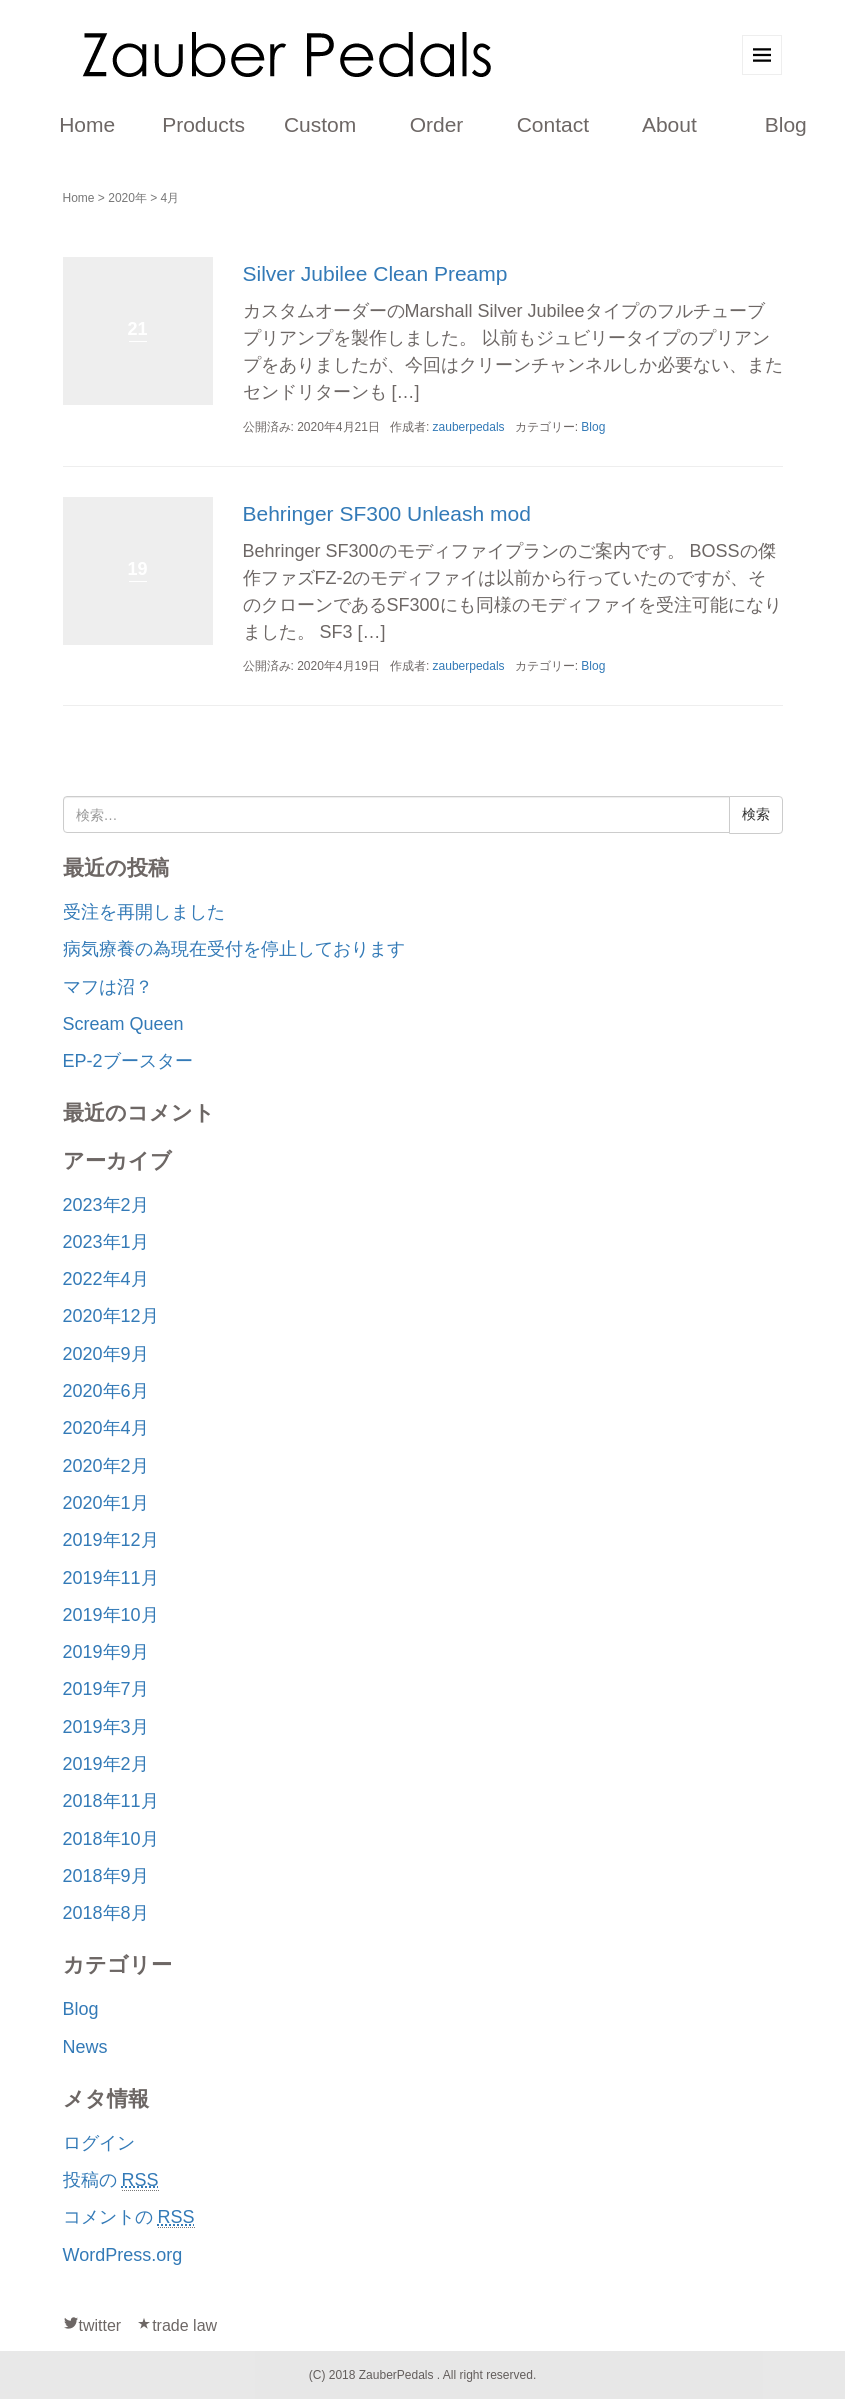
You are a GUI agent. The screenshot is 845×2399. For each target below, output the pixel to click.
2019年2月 (106, 1764)
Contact (553, 124)
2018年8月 (106, 1913)
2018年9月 (106, 1876)
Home (87, 124)
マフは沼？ (108, 987)
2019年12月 (111, 1540)
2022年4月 (106, 1279)
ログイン (99, 2143)
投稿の (111, 2180)
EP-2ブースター (128, 1061)
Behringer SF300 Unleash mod (387, 513)
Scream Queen (123, 1024)
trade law (184, 2325)
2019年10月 (111, 1615)
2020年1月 (106, 1503)
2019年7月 (106, 1689)
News (85, 2047)
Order (437, 124)
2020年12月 (111, 1316)
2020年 (127, 198)
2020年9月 (106, 1354)
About (669, 124)
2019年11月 (111, 1578)
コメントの (129, 2217)
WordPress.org (123, 2255)
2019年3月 (106, 1727)
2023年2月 (106, 1205)
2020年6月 (106, 1391)
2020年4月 (106, 1428)
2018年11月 (111, 1801)
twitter (100, 2325)
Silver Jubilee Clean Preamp (375, 273)
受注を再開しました (144, 912)
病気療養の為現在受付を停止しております (234, 949)
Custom (320, 124)
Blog (786, 124)
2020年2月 (106, 1466)
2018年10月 (111, 1839)
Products (203, 124)
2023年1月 (106, 1242)
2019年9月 (106, 1652)
